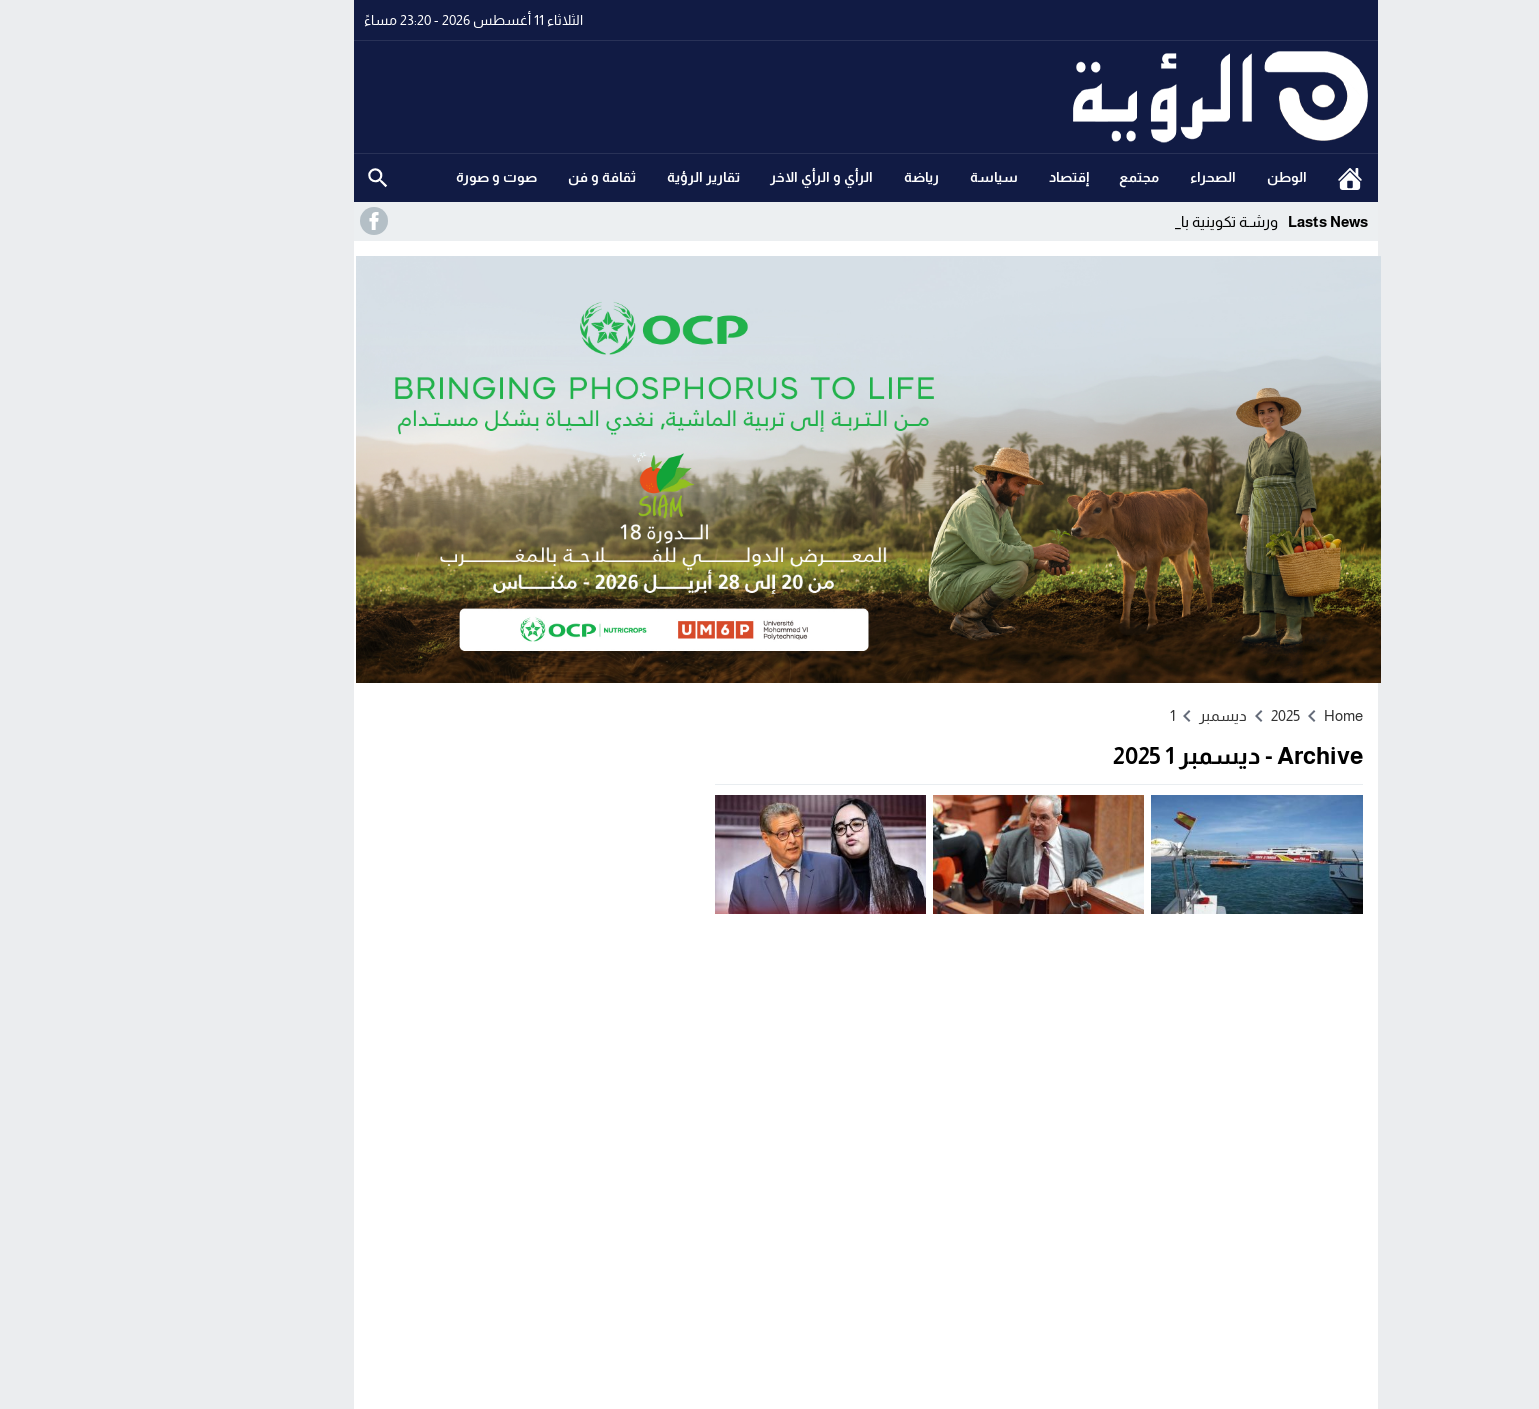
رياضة (825, 177)
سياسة (898, 177)
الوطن (1191, 177)
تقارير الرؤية (607, 177)
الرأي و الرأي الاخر (725, 177)
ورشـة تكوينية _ (1134, 221)
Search (282, 178)
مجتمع (1043, 177)
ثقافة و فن (506, 177)
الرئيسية (1254, 178)
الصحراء (1117, 177)
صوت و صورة (400, 177)
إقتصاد (973, 177)
